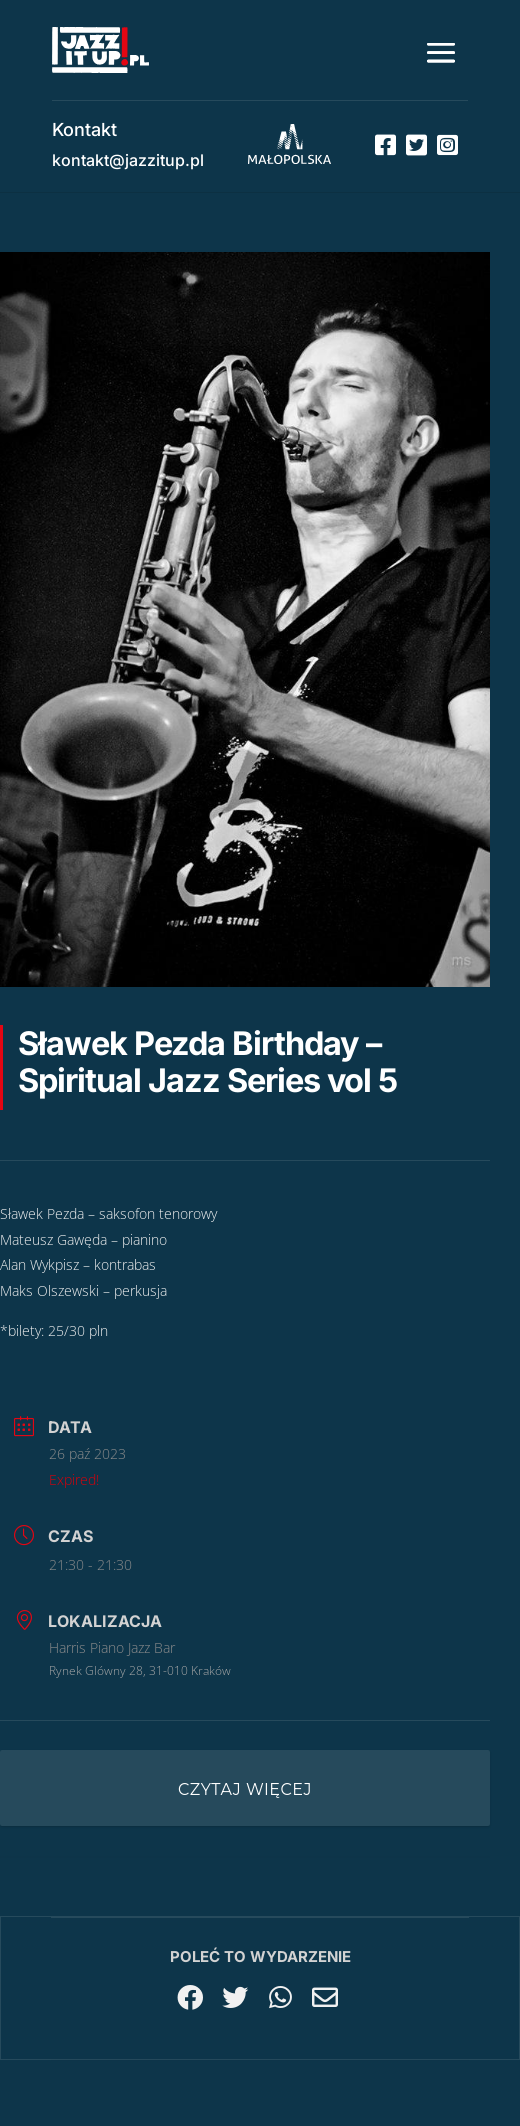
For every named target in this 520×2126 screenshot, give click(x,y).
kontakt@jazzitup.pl (128, 160)
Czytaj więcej (245, 1789)
